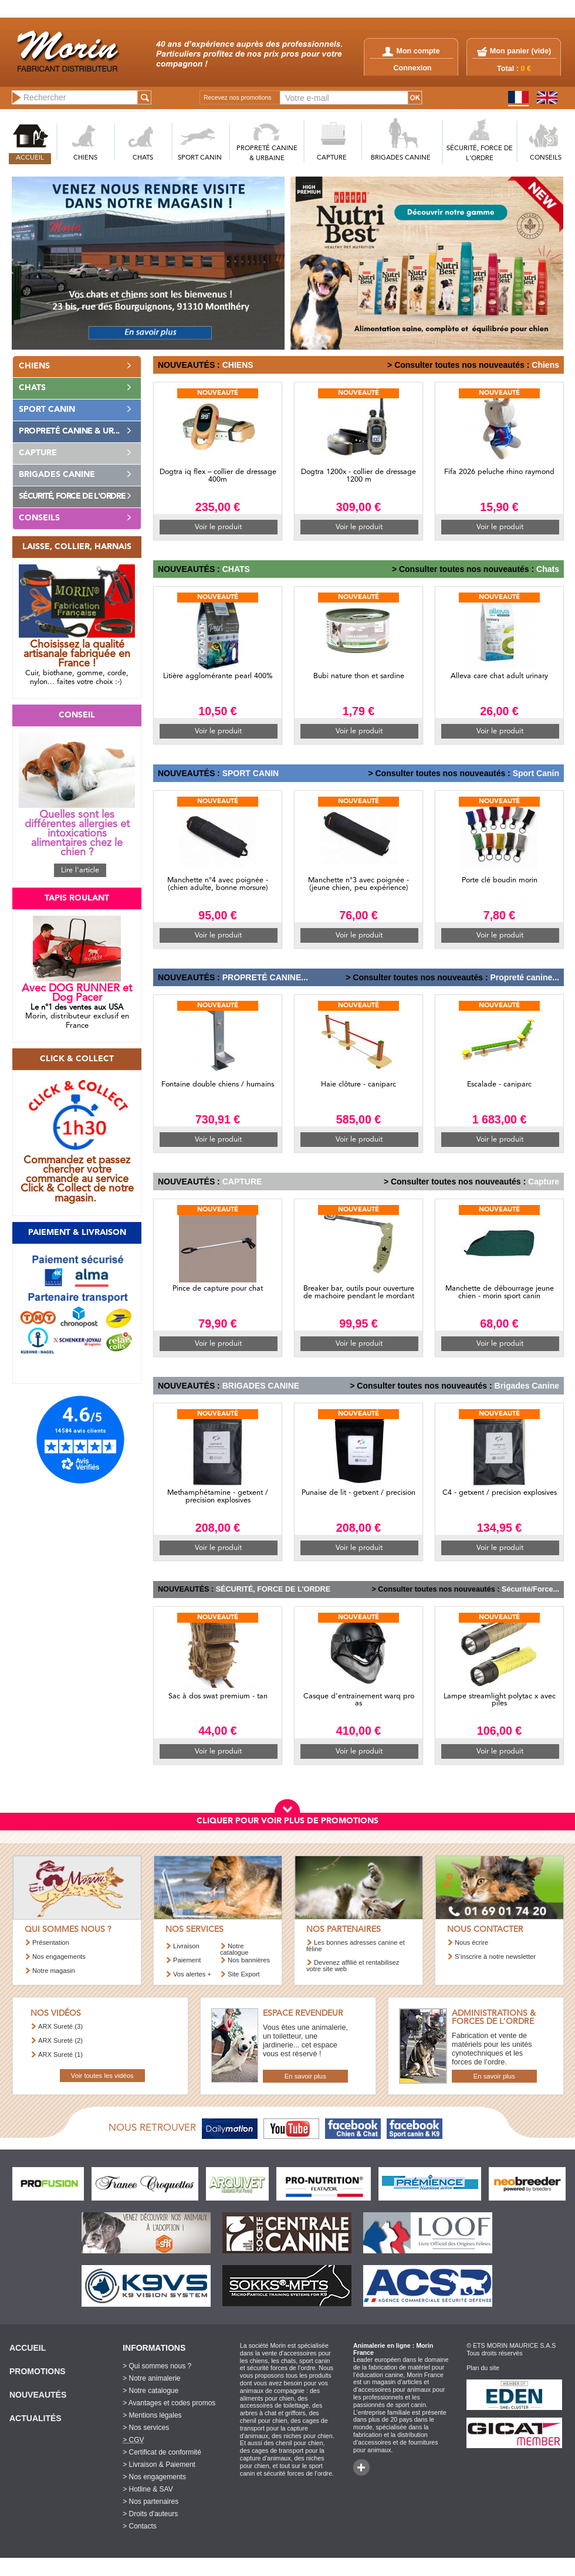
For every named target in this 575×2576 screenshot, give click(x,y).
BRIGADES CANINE (401, 158)
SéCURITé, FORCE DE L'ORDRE (480, 153)
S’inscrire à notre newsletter (495, 1956)
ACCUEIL (30, 158)
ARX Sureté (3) (60, 2026)
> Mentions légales (152, 2415)
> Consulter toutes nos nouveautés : (458, 365)
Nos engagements (59, 1956)
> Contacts (140, 2526)
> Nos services (146, 2427)
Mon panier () (520, 51)
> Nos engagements (154, 2477)
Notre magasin (53, 1970)
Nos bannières (249, 1960)
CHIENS (85, 158)
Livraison (186, 1945)
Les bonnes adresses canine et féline (355, 1945)
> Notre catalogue (150, 2391)
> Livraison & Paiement (159, 2464)
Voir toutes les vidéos (102, 2075)
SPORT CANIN (200, 158)
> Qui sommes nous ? (157, 2366)
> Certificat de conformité (162, 2452)
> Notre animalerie (151, 2378)
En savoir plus (305, 2076)
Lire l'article (80, 870)
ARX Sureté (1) (60, 2054)
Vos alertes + (192, 1974)
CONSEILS (546, 158)
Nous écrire (471, 1942)
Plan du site (482, 2367)
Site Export (244, 1974)
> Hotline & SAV (148, 2489)
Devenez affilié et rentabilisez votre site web (352, 1965)
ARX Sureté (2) (60, 2040)
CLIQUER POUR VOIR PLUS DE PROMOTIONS (287, 1821)
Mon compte (411, 51)
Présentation (50, 1942)
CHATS (143, 158)
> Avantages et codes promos (169, 2403)
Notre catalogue (234, 1949)
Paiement (187, 1960)
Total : (514, 69)
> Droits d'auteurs (150, 2514)
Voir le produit (218, 527)
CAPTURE (332, 158)
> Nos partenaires (150, 2501)
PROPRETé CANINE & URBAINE (266, 153)
